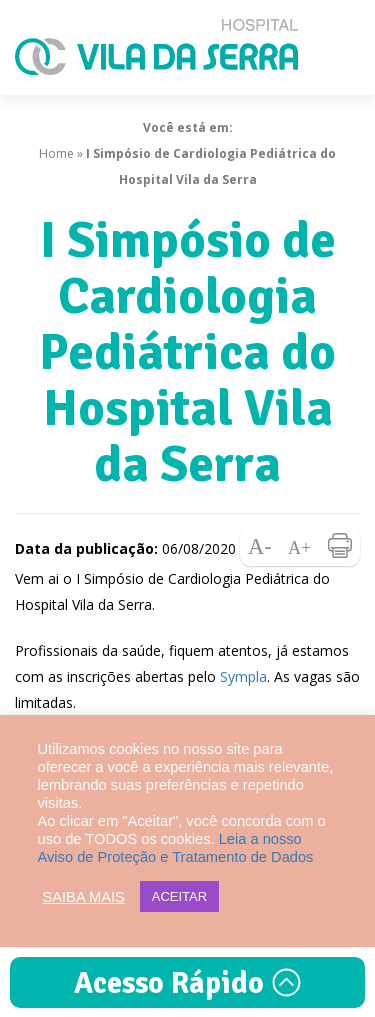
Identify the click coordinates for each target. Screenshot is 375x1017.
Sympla (243, 676)
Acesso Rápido (188, 983)
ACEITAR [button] (179, 896)
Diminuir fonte (260, 546)
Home (56, 153)
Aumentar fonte (300, 546)
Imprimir (340, 546)
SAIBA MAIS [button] (84, 897)
